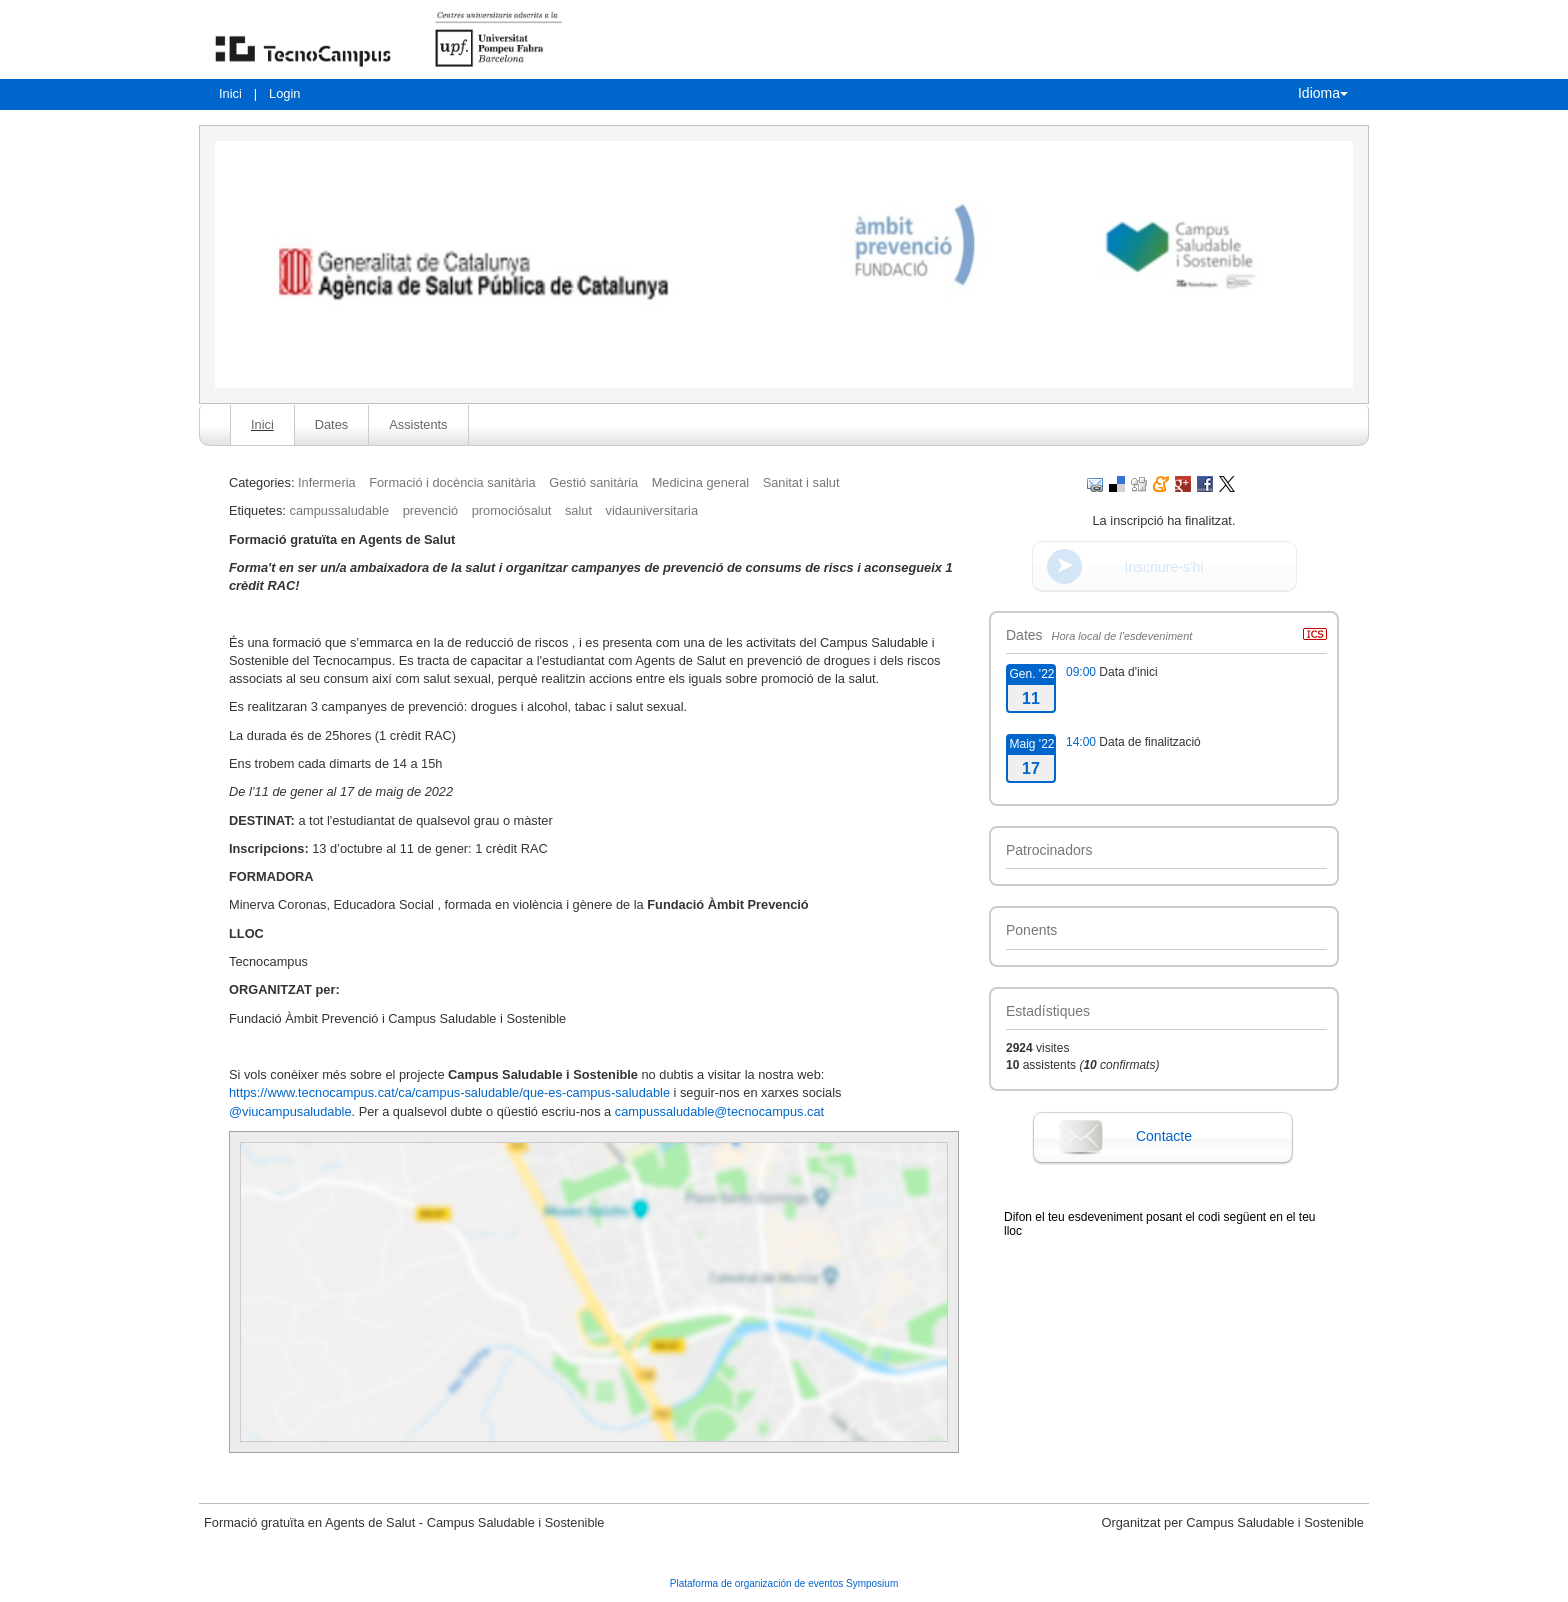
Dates (331, 424)
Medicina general (700, 482)
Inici (230, 93)
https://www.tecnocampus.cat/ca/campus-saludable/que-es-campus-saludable (449, 1092)
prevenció (431, 510)
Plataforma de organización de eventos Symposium (784, 1583)
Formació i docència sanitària (452, 482)
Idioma (1323, 93)
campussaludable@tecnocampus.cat (721, 1111)
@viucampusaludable (290, 1111)
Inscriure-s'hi (1164, 567)
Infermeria (327, 482)
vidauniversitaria (652, 510)
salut (578, 510)
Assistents (418, 424)
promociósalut (512, 510)
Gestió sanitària (593, 482)
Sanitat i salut (801, 482)
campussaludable (339, 510)
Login (284, 93)
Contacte (1164, 1136)
